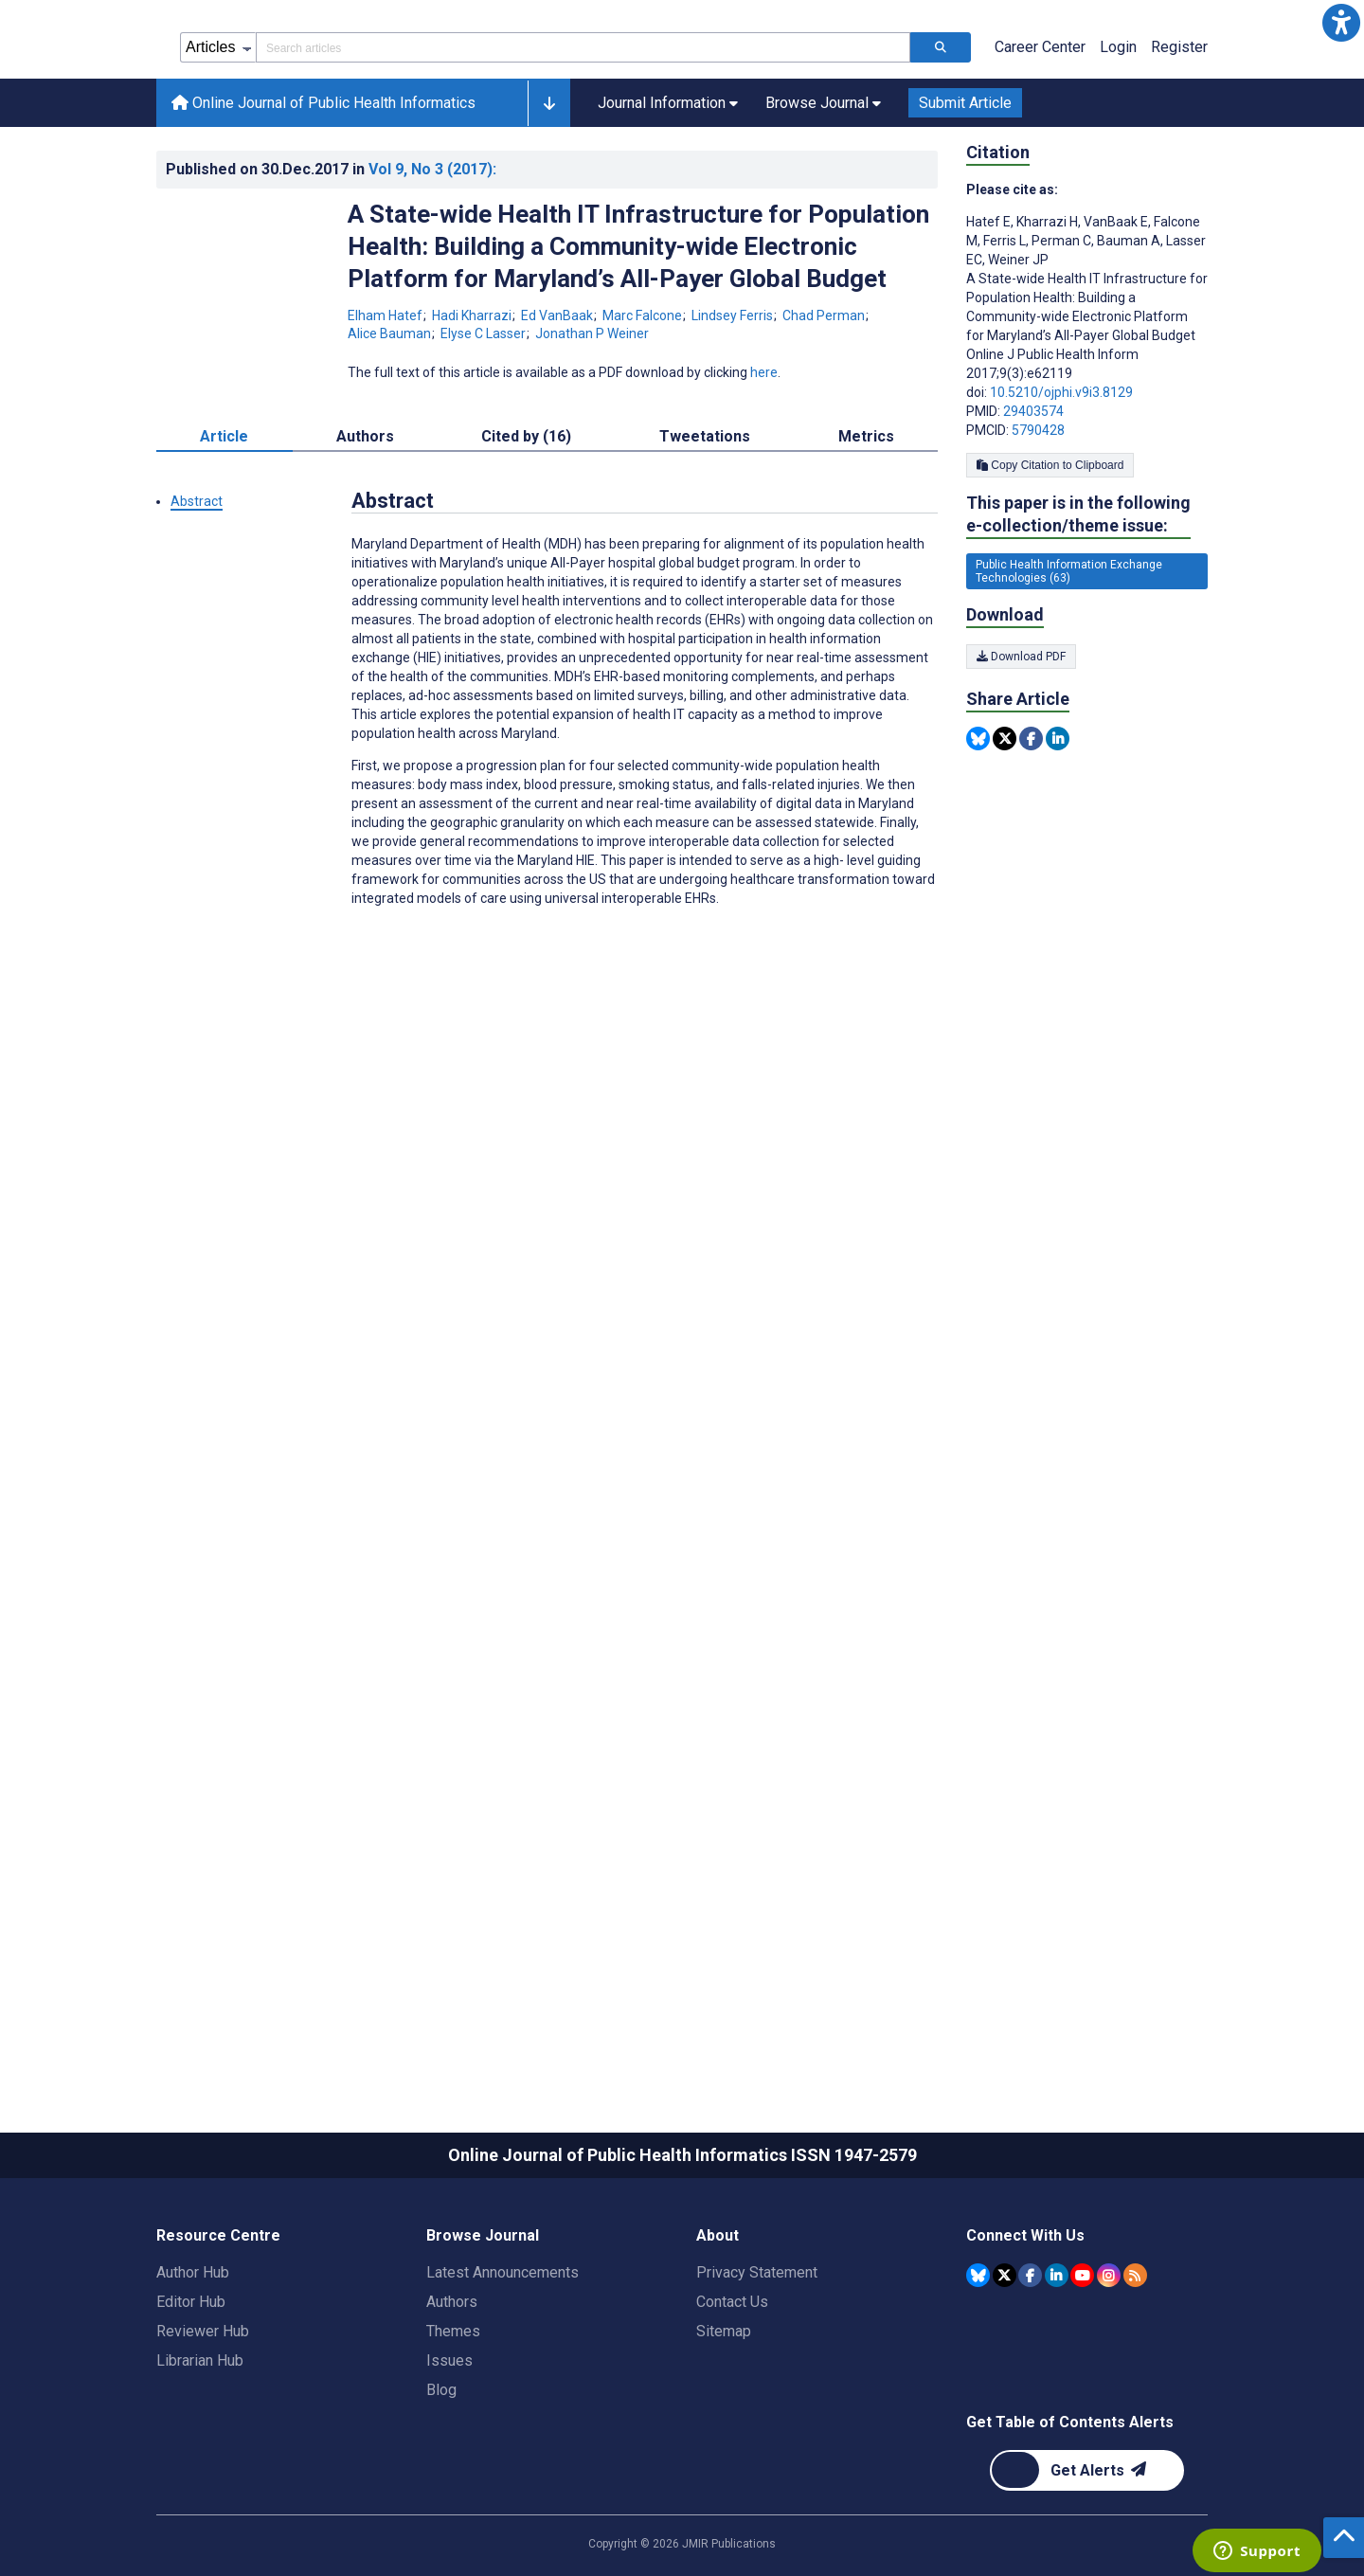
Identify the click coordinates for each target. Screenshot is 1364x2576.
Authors (451, 2387)
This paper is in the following (1078, 600)
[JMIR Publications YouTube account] (1082, 2360)
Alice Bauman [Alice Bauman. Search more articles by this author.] (391, 418)
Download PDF (1021, 741)
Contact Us (732, 2387)
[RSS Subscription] (1135, 2360)
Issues (449, 2446)
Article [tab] (224, 522)
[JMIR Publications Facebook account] (1030, 2360)
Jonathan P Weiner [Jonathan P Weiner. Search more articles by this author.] (592, 418)
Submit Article (965, 188)
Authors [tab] (365, 522)
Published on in (331, 254)
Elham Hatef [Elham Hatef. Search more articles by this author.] (386, 400)
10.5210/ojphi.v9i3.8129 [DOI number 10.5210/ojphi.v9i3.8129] (1061, 477)
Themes (453, 2416)
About (717, 2321)
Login (1118, 132)
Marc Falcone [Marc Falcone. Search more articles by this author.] (643, 400)
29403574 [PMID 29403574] (1033, 496)
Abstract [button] (196, 586)
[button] (1341, 23)
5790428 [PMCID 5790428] (1038, 515)
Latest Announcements (502, 2358)
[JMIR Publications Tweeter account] (1004, 2360)
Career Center (1040, 132)
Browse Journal (482, 2321)
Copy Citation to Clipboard (1050, 550)
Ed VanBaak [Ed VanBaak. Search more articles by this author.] (558, 400)
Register (1179, 132)
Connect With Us (1025, 2321)
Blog (441, 2475)
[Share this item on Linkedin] (1057, 824)
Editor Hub (190, 2387)
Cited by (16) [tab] (526, 522)
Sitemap (723, 2416)
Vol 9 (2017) (432, 254)
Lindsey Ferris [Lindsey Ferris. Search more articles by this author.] (733, 400)
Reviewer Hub (202, 2416)
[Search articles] (940, 132)
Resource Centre (218, 2321)
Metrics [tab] (866, 522)
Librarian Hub (199, 2446)
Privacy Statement (756, 2358)
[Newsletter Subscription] (1087, 2555)
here (764, 457)
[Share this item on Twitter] (1004, 824)
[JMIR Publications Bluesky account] (978, 2360)
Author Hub (192, 2358)
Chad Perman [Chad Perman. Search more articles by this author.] (825, 400)
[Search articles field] (583, 132)
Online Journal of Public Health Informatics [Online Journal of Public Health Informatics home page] (323, 188)
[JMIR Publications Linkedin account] (1056, 2360)
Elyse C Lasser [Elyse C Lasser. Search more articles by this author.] (484, 418)
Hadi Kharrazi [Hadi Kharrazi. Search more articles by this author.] (473, 400)
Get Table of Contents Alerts (1070, 2507)
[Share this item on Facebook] (1031, 824)
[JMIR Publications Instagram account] (1109, 2360)
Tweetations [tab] (704, 522)
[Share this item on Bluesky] (978, 824)
